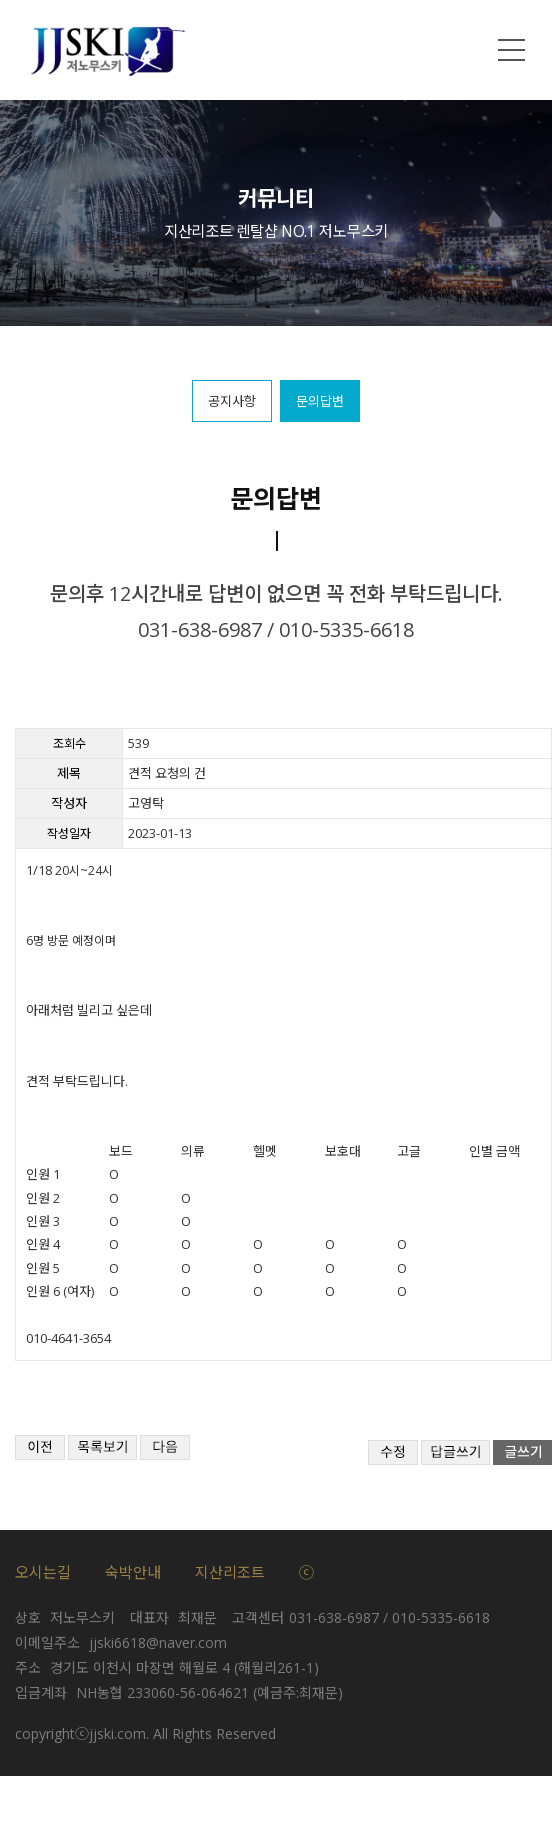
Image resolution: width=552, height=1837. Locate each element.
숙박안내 (133, 1572)
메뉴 (512, 50)
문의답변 (320, 401)
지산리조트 (230, 1572)
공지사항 (232, 401)
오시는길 (43, 1572)
